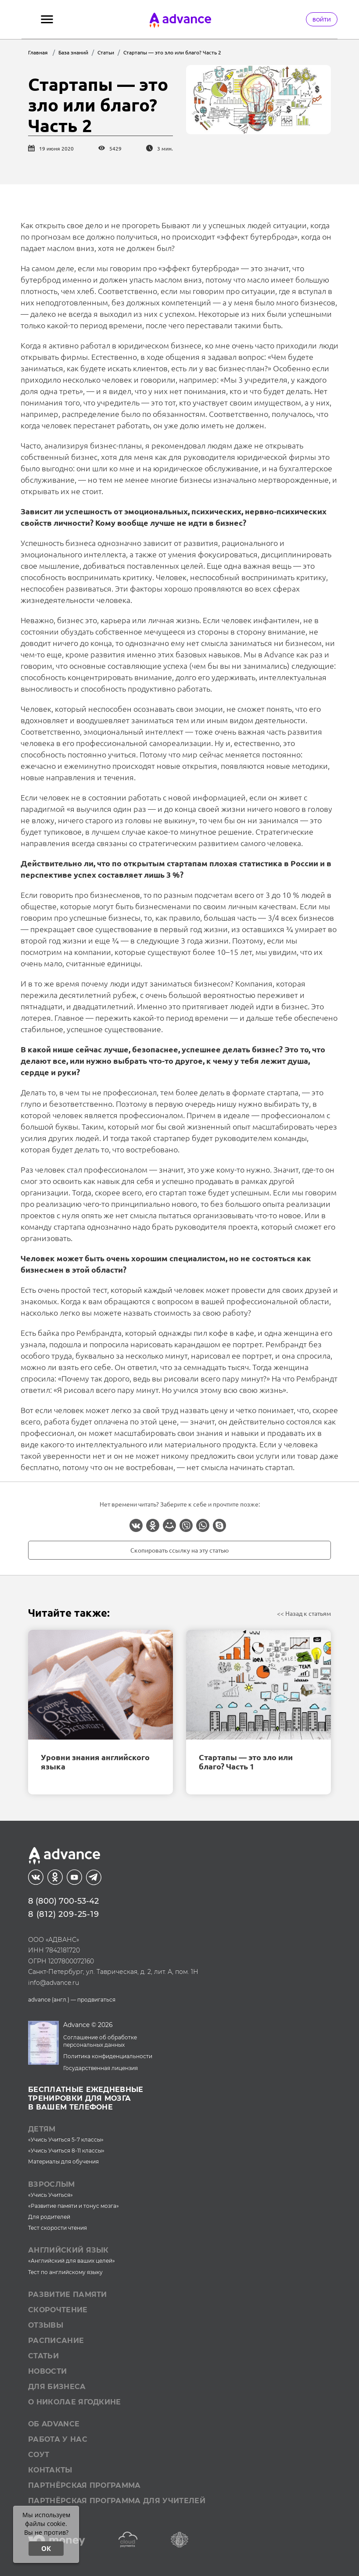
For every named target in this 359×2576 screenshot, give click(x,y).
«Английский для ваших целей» (71, 2260)
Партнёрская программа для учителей (116, 2501)
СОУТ (38, 2454)
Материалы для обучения (63, 2161)
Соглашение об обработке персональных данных (100, 2041)
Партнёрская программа (84, 2485)
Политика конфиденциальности (107, 2056)
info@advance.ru (53, 1983)
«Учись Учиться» (50, 2195)
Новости (47, 2371)
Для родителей (49, 2217)
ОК (46, 2548)
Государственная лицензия (100, 2068)
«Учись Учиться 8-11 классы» (66, 2150)
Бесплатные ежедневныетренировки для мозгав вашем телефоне (86, 2098)
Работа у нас (57, 2439)
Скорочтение (58, 2310)
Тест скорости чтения (57, 2227)
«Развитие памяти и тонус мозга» (73, 2206)
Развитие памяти (67, 2294)
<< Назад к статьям (304, 1613)
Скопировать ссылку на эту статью (179, 1550)
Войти (321, 19)
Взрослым (51, 2184)
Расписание (56, 2340)
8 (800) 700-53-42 (63, 1901)
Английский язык (68, 2250)
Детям (42, 2129)
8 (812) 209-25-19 (63, 1914)
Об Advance (53, 2424)
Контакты (50, 2470)
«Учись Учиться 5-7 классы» (66, 2139)
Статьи (43, 2356)
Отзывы (45, 2325)
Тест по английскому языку (65, 2272)
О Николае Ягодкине (74, 2402)
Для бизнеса (57, 2386)
